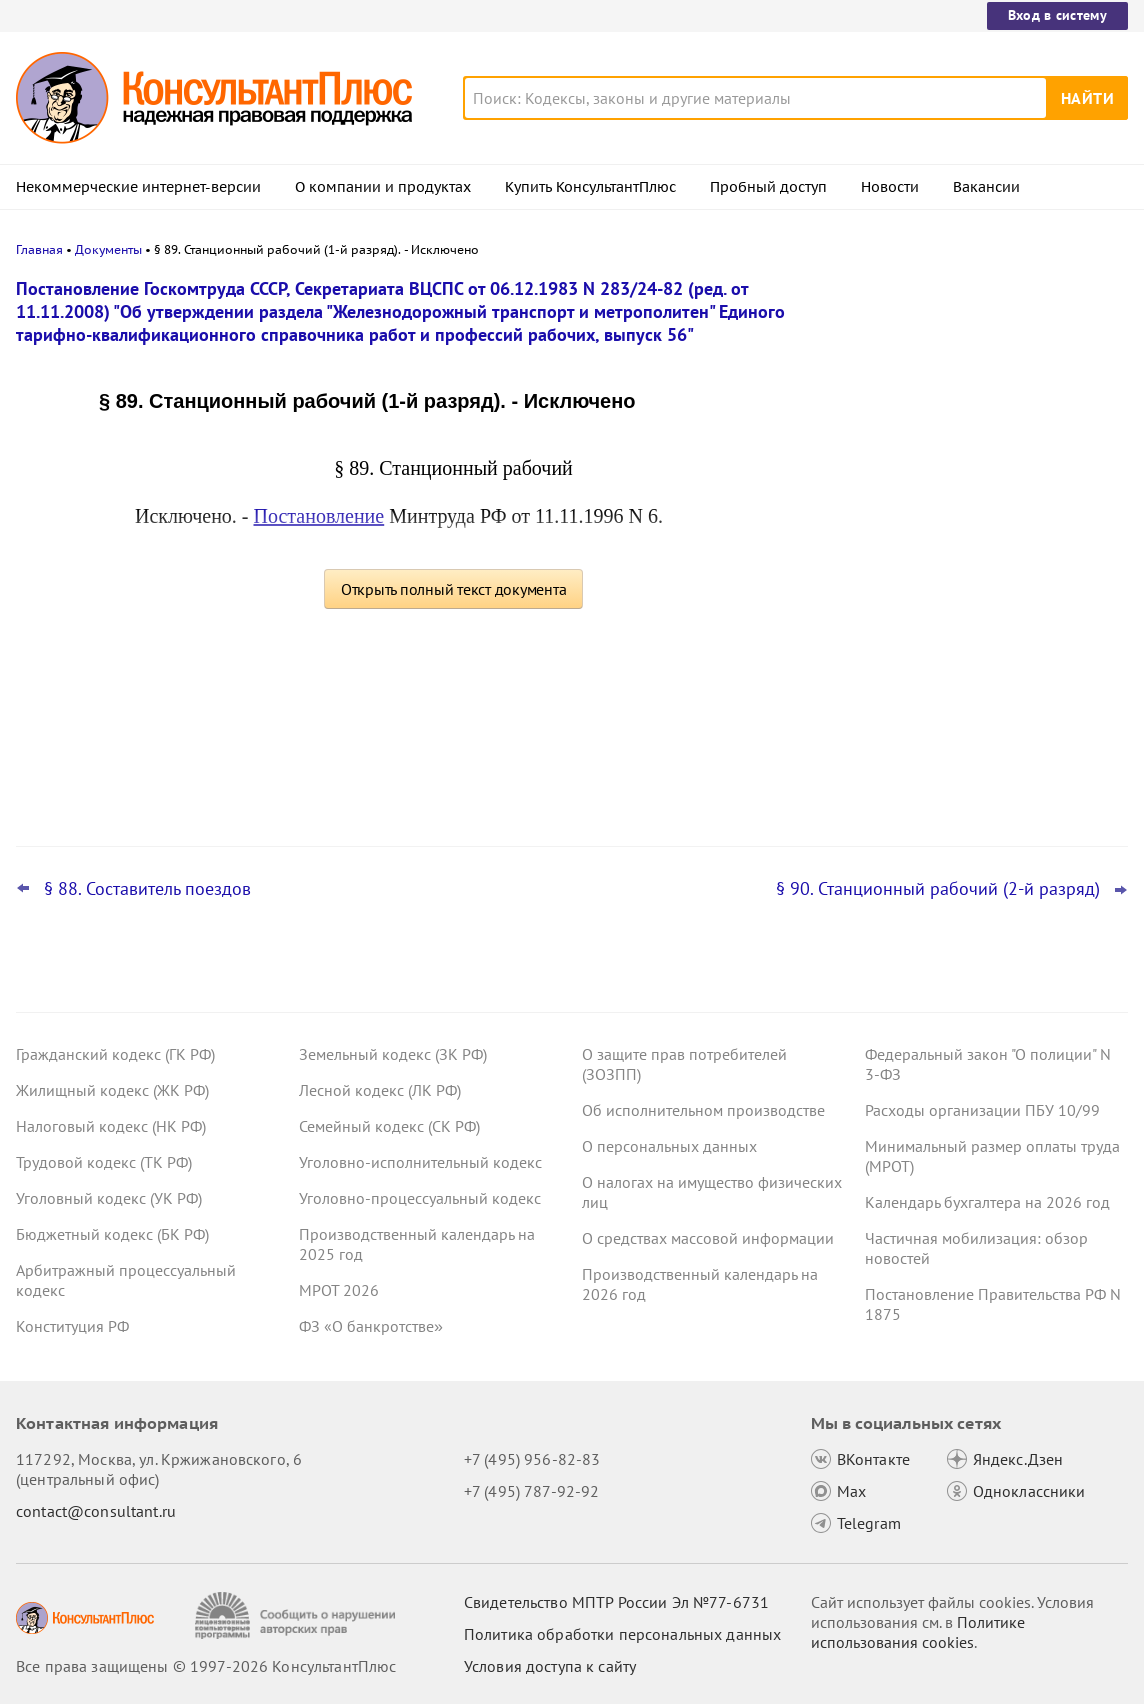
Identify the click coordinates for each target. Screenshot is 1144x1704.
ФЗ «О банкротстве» (371, 1326)
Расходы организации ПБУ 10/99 (982, 1110)
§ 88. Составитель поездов (147, 889)
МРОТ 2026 (339, 1290)
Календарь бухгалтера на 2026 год (987, 1202)
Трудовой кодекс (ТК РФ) (104, 1162)
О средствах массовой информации (708, 1238)
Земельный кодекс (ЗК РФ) (393, 1054)
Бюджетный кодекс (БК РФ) (112, 1234)
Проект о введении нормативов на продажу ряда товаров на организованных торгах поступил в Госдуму (967, 402)
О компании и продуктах (383, 187)
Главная (39, 249)
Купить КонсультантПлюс (590, 187)
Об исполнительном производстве (703, 1110)
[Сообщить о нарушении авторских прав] (297, 1615)
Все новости (890, 783)
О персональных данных (669, 1146)
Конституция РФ (72, 1326)
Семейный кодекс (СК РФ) (389, 1126)
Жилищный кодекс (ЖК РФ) (112, 1090)
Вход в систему (1057, 15)
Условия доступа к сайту (550, 1666)
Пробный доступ (768, 187)
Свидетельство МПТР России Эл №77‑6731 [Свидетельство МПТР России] (616, 1602)
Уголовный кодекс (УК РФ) (109, 1198)
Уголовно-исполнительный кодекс (420, 1162)
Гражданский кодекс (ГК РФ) (115, 1054)
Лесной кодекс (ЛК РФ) (380, 1090)
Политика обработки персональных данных (622, 1634)
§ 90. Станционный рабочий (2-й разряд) (938, 889)
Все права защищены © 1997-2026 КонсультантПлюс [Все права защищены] (206, 1666)
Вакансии (986, 187)
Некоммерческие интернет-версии (138, 187)
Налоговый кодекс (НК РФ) (111, 1126)
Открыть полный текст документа (454, 589)
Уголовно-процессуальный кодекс (420, 1198)
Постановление (319, 516)
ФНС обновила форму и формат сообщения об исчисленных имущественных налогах (955, 718)
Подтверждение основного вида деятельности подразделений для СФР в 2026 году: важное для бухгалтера (979, 520)
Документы (108, 249)
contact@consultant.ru (96, 1511)
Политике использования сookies (918, 1632)
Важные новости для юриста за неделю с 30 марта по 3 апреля (955, 620)
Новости (890, 187)
